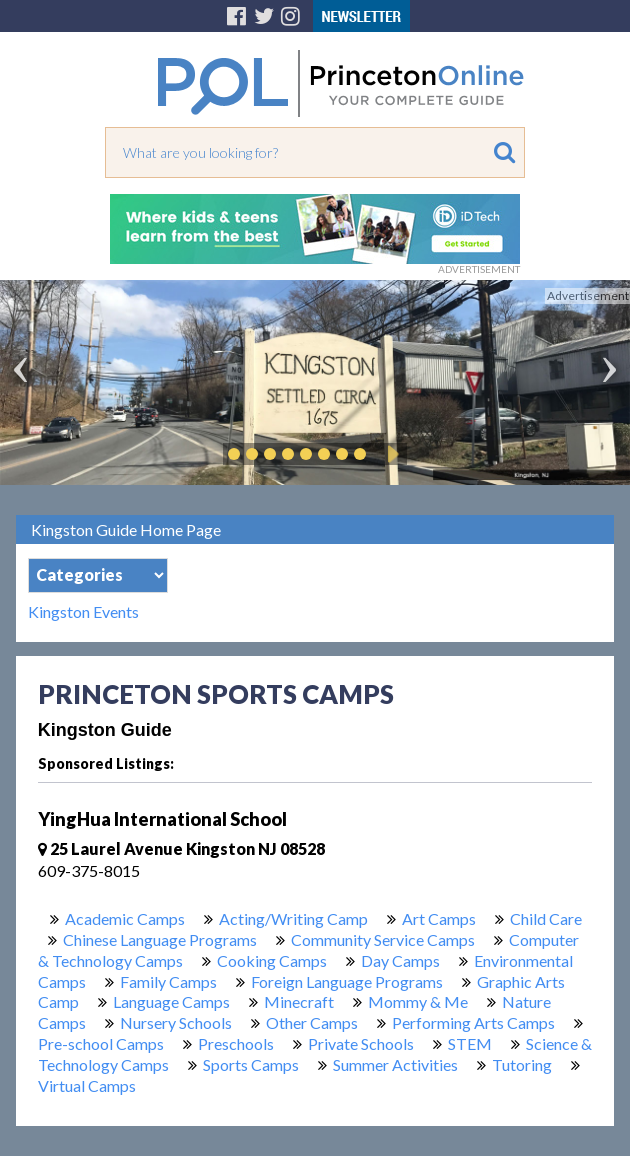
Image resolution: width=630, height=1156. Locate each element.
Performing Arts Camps (473, 1022)
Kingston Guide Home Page (126, 529)
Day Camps (400, 960)
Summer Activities (395, 1064)
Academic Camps (125, 918)
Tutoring (522, 1064)
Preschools (236, 1043)
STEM (470, 1043)
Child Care (546, 918)
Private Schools (361, 1043)
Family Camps (168, 981)
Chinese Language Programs (160, 939)
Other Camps (312, 1022)
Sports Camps (251, 1064)
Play (390, 454)
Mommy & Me (418, 1001)
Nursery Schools (176, 1022)
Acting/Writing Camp (293, 918)
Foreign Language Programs (347, 981)
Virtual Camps (87, 1085)
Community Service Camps (383, 939)
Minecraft (299, 1001)
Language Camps (171, 1001)
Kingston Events (83, 612)
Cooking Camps (272, 960)
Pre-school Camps (101, 1043)
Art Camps (439, 918)
